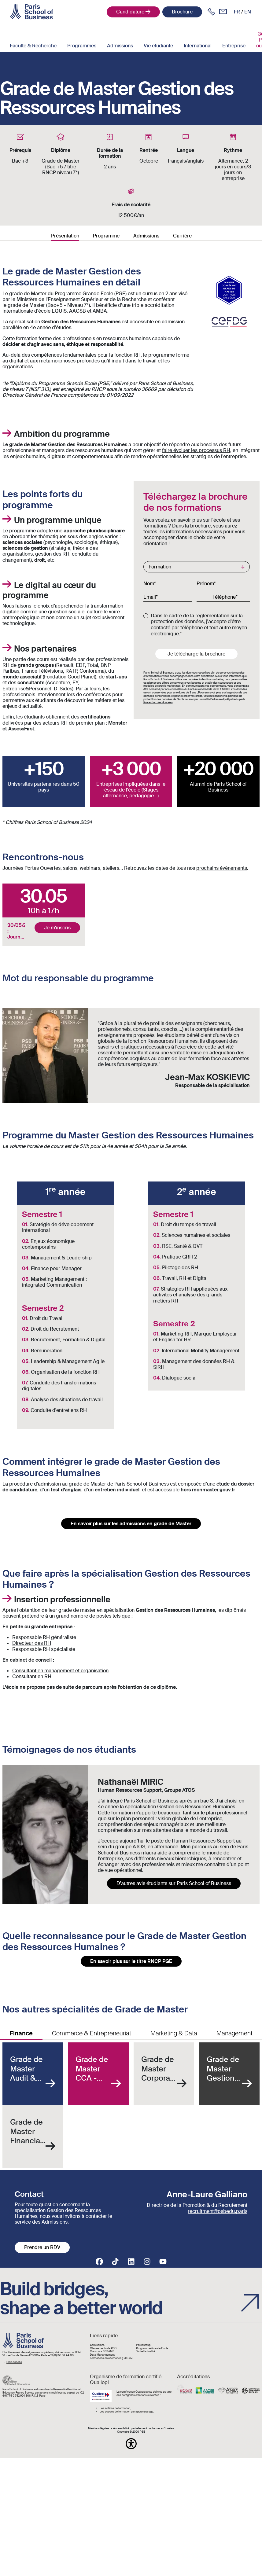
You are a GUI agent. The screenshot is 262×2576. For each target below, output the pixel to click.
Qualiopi (140, 2392)
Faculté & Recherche (33, 46)
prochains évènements (221, 868)
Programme (106, 236)
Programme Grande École (152, 2348)
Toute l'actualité (145, 2351)
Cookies (169, 2428)
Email (149, 597)
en (247, 12)
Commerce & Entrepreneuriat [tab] (91, 2033)
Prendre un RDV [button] (42, 2247)
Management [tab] (234, 2033)
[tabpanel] (131, 2105)
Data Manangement (102, 2355)
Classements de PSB (103, 2348)
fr (237, 12)
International (198, 46)
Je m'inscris (57, 927)
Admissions (120, 46)
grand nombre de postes (83, 1616)
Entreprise (233, 46)
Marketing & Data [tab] (173, 2033)
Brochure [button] (182, 12)
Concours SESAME (102, 2351)
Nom (148, 583)
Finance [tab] (21, 2033)
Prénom (205, 583)
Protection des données (158, 702)
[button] (131, 2443)
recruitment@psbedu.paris (217, 2211)
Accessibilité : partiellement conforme (136, 2428)
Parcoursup (143, 2345)
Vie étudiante (158, 46)
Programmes (81, 46)
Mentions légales (98, 2428)
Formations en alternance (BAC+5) (111, 2358)
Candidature (130, 12)
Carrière (182, 236)
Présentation (65, 236)
